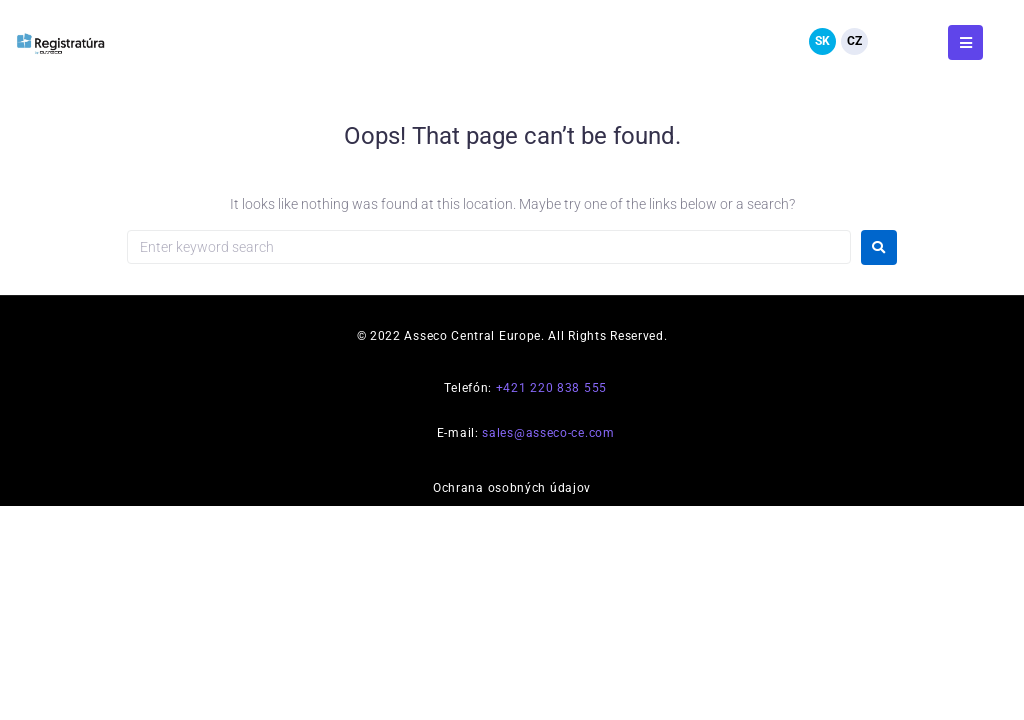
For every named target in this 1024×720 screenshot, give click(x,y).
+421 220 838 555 (551, 388)
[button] (965, 42)
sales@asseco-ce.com (548, 433)
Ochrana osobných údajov (512, 488)
